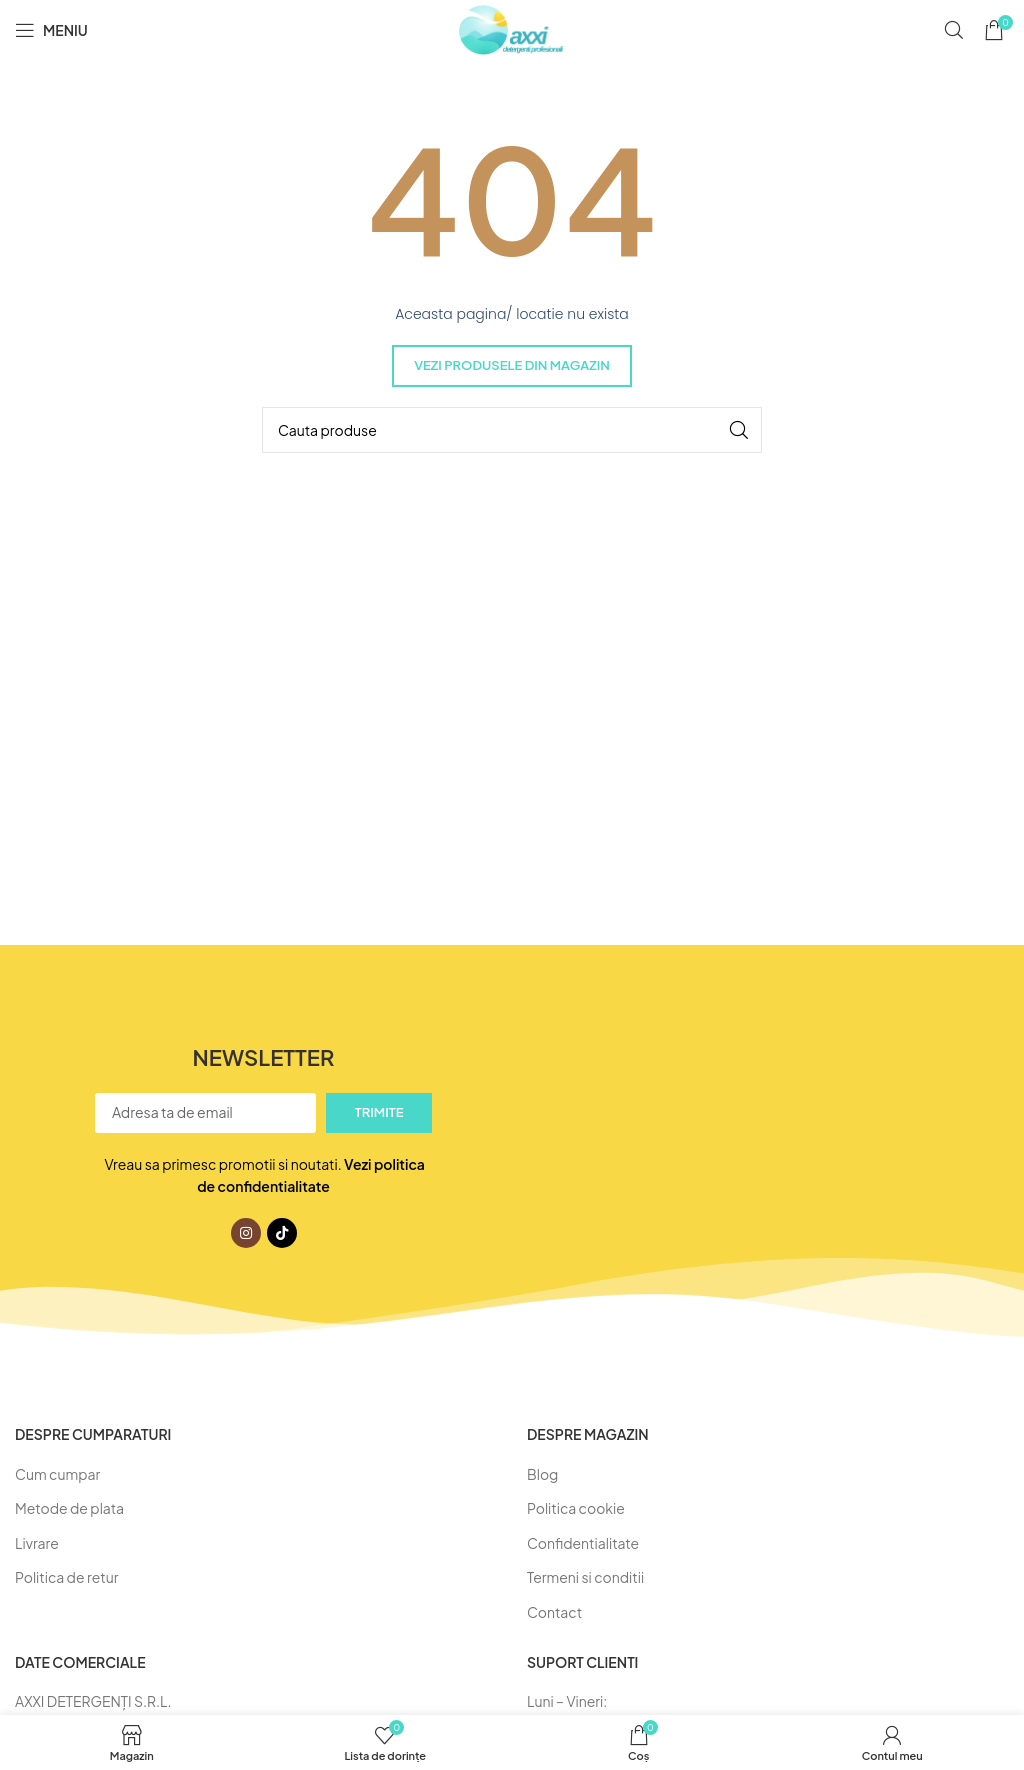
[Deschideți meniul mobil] (51, 30)
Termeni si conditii (585, 1577)
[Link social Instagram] (246, 1233)
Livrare (37, 1543)
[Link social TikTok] (282, 1233)
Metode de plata (69, 1508)
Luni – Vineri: (567, 1701)
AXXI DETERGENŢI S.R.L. (93, 1701)
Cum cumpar (57, 1474)
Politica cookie (576, 1508)
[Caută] (954, 30)
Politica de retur (66, 1577)
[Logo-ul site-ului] (512, 28)
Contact (554, 1612)
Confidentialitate (583, 1543)
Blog (542, 1474)
